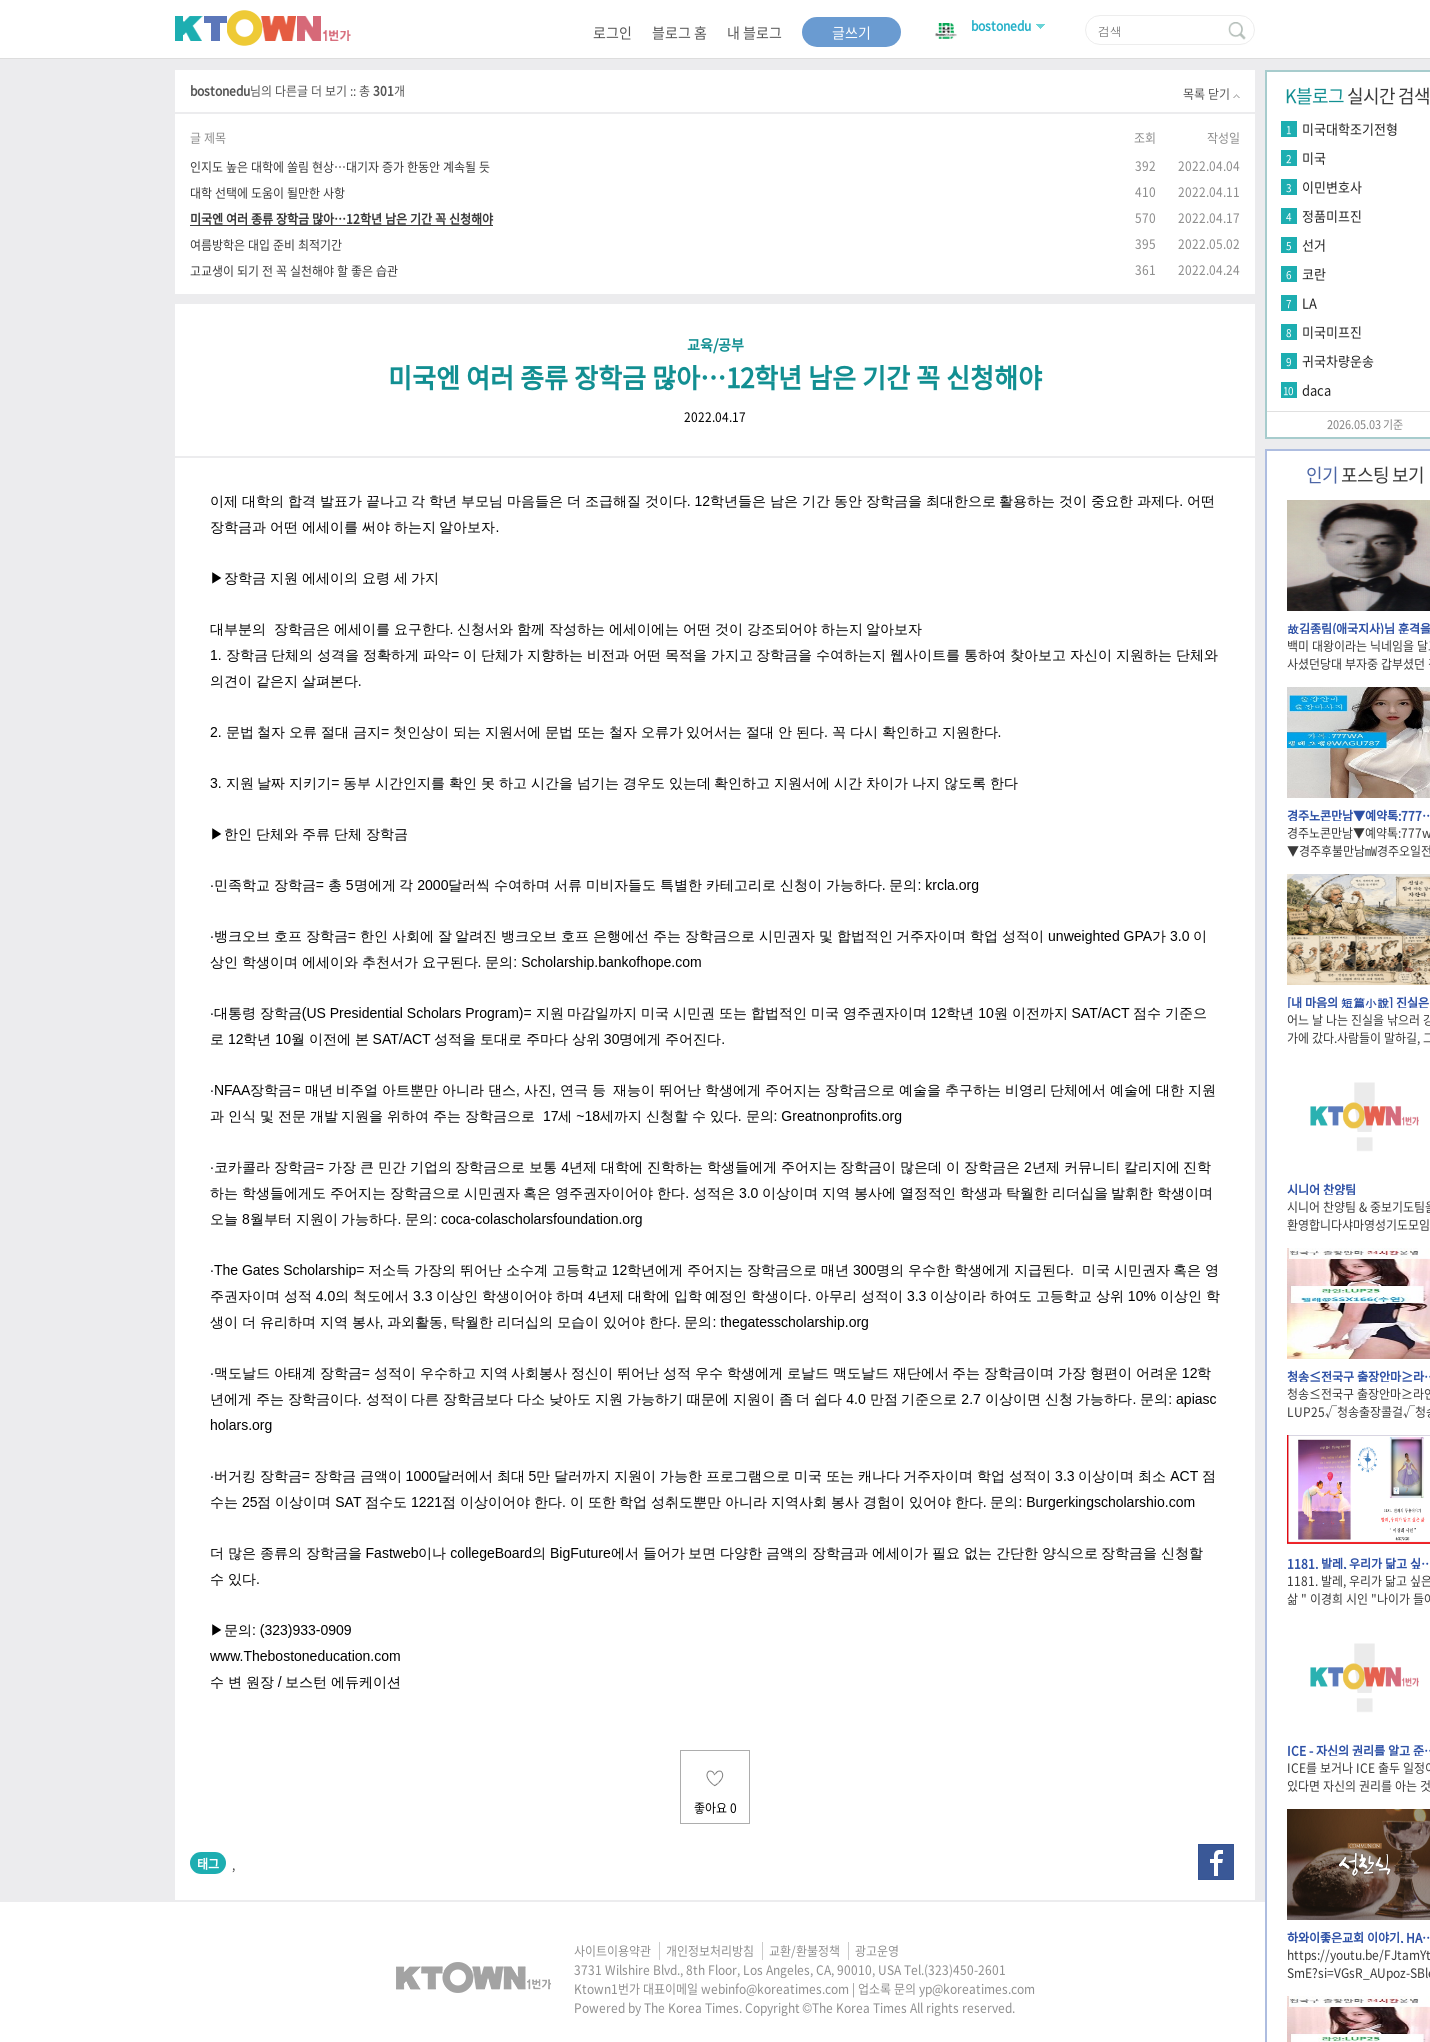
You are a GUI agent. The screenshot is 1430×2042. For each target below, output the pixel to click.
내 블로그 (754, 32)
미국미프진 (1332, 331)
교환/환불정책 (804, 1951)
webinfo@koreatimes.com (775, 1989)
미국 (1314, 157)
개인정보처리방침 (710, 1951)
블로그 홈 (679, 32)
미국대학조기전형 (1350, 128)
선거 (1314, 244)
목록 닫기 (1211, 94)
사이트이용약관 (612, 1951)
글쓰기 (851, 32)
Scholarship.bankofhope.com (611, 962)
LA (1309, 302)
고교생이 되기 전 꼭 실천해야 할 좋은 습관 (294, 270)
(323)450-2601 (965, 1970)
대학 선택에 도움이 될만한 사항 (267, 192)
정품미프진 (1332, 215)
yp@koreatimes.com (977, 1989)
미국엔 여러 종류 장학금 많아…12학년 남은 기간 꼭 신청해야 (341, 218)
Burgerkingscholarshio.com (1110, 1502)
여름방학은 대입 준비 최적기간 (266, 244)
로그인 (612, 32)
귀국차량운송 (1338, 360)
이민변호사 (1332, 186)
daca (1316, 389)
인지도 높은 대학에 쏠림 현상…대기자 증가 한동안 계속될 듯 (340, 166)
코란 (1314, 273)
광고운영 (877, 1951)
